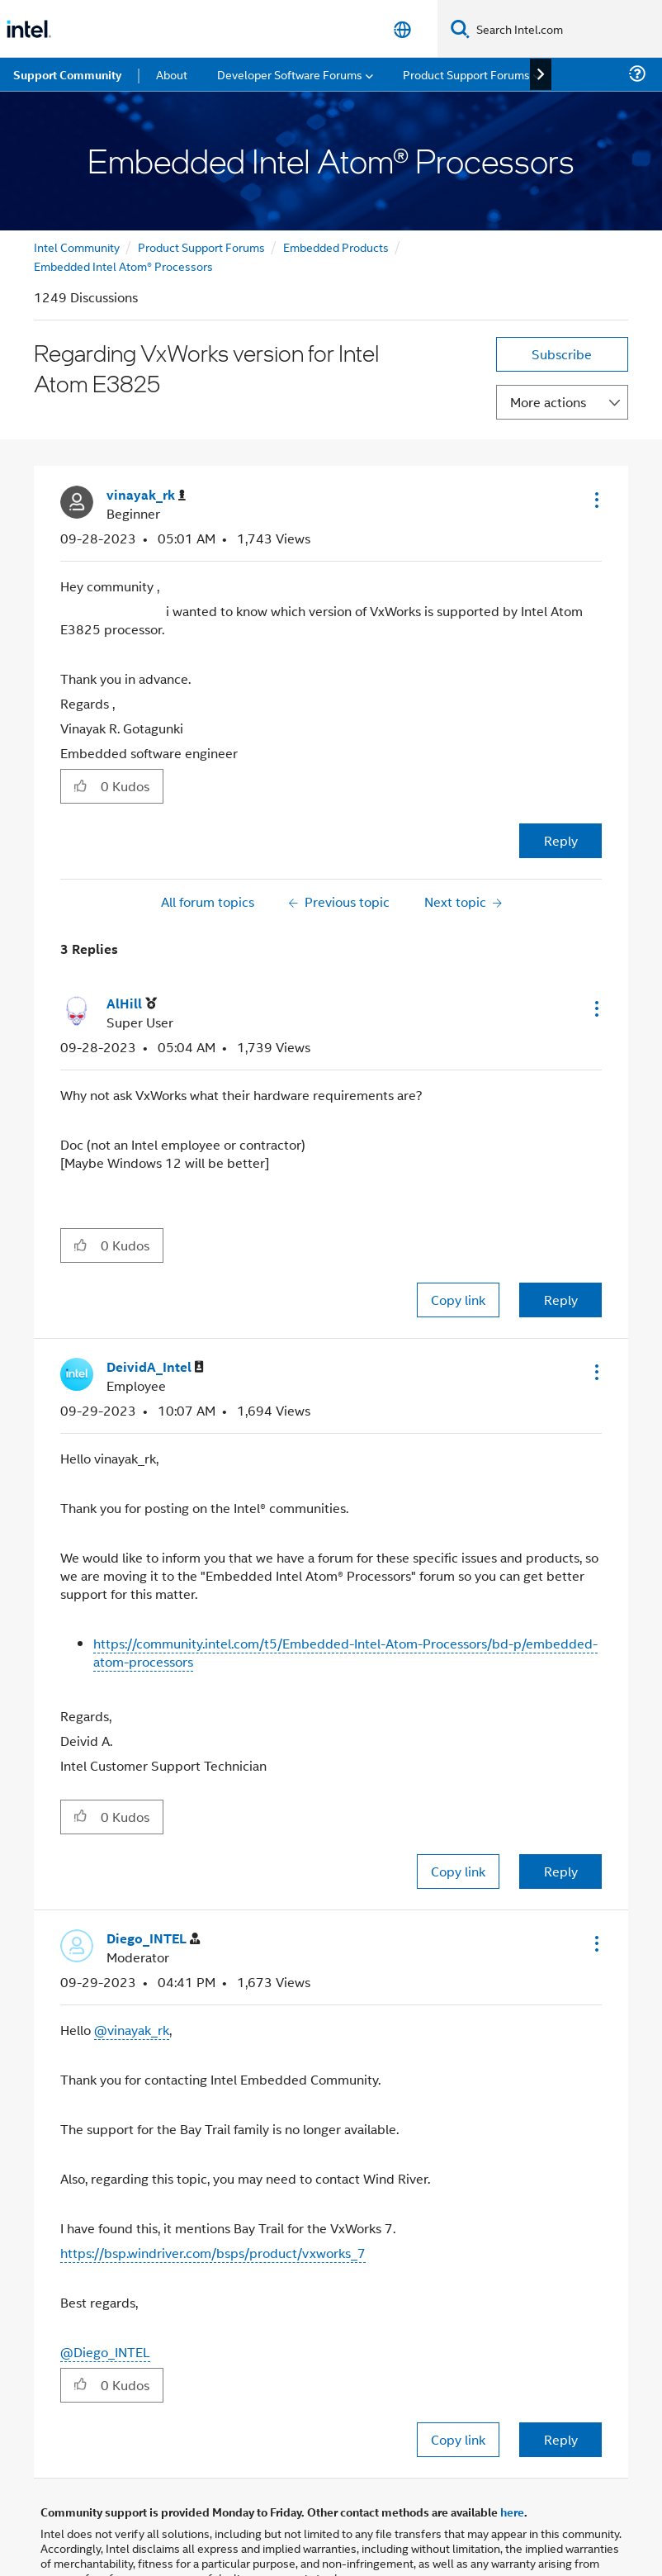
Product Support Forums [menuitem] (466, 74)
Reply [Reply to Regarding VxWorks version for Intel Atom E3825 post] (561, 840)
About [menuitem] (171, 74)
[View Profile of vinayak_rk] (146, 495)
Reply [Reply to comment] (561, 1299)
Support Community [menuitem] (67, 74)
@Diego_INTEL (105, 2351)
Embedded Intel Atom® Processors (123, 265)
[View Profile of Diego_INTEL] (153, 1938)
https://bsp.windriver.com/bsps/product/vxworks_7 (213, 2252)
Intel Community (77, 246)
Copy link (458, 1299)
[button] (595, 499)
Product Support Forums (201, 246)
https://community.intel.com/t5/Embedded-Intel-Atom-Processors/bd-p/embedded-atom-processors (345, 1652)
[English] (402, 29)
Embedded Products (336, 246)
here (512, 2511)
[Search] (460, 28)
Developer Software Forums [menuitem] (289, 74)
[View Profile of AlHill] (131, 1003)
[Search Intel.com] (566, 29)
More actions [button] (548, 401)
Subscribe (562, 353)
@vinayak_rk (131, 2029)
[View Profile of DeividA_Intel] (155, 1367)
